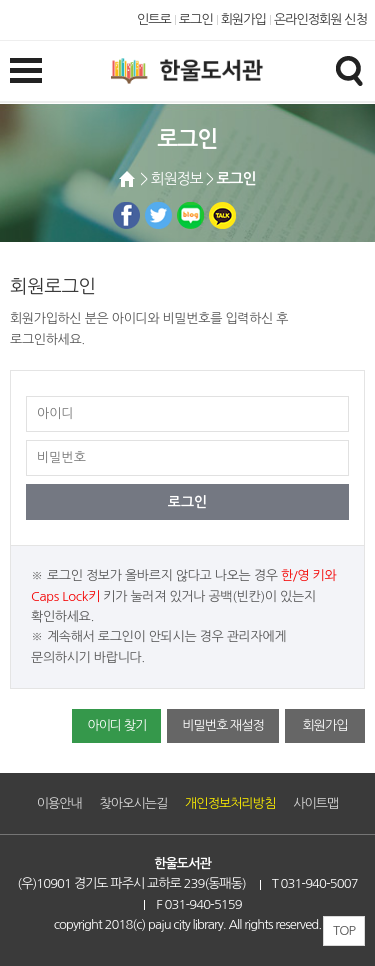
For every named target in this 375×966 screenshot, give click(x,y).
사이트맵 (315, 803)
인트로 (154, 19)
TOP (344, 930)
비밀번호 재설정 (222, 725)
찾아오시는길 (134, 803)
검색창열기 (349, 70)
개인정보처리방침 (230, 803)
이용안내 (59, 803)
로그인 (196, 19)
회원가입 (243, 19)
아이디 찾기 (116, 725)
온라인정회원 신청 (320, 19)
